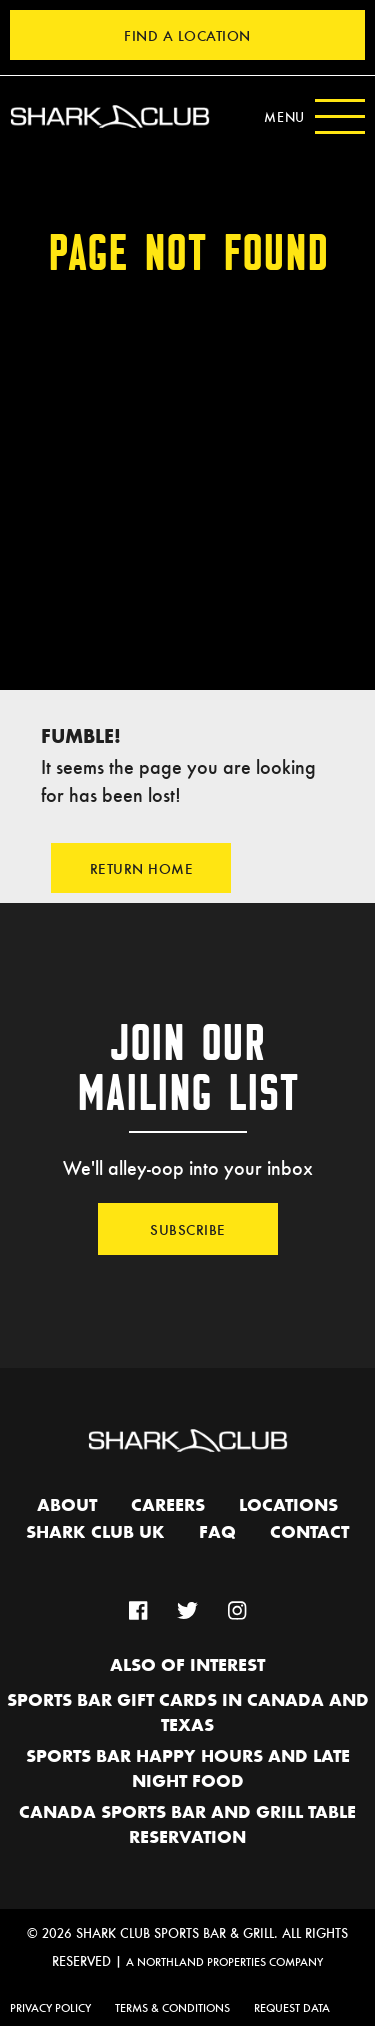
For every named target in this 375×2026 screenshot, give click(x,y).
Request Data (292, 2007)
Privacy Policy (50, 2007)
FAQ (217, 1533)
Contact (309, 1533)
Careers (168, 1506)
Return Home (142, 868)
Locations (288, 1506)
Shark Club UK (95, 1533)
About (67, 1506)
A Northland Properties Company (224, 1961)
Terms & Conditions (172, 2007)
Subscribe (188, 1229)
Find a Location (187, 35)
